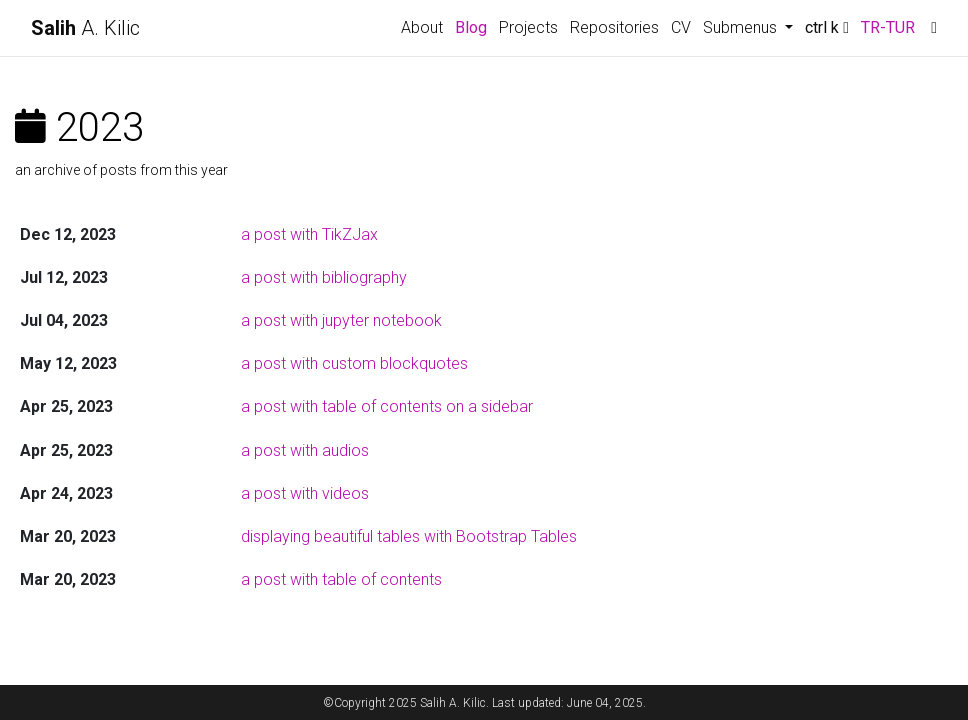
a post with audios (305, 450)
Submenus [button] (742, 27)
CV (681, 27)
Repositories (614, 27)
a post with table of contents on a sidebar (387, 406)
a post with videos (305, 493)
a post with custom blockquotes (354, 363)
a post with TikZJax (309, 234)
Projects (528, 27)
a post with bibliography (324, 277)
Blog (471, 27)
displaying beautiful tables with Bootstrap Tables (409, 536)
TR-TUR (888, 27)
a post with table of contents (341, 579)
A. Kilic (85, 28)
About (422, 27)
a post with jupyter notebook (341, 320)
